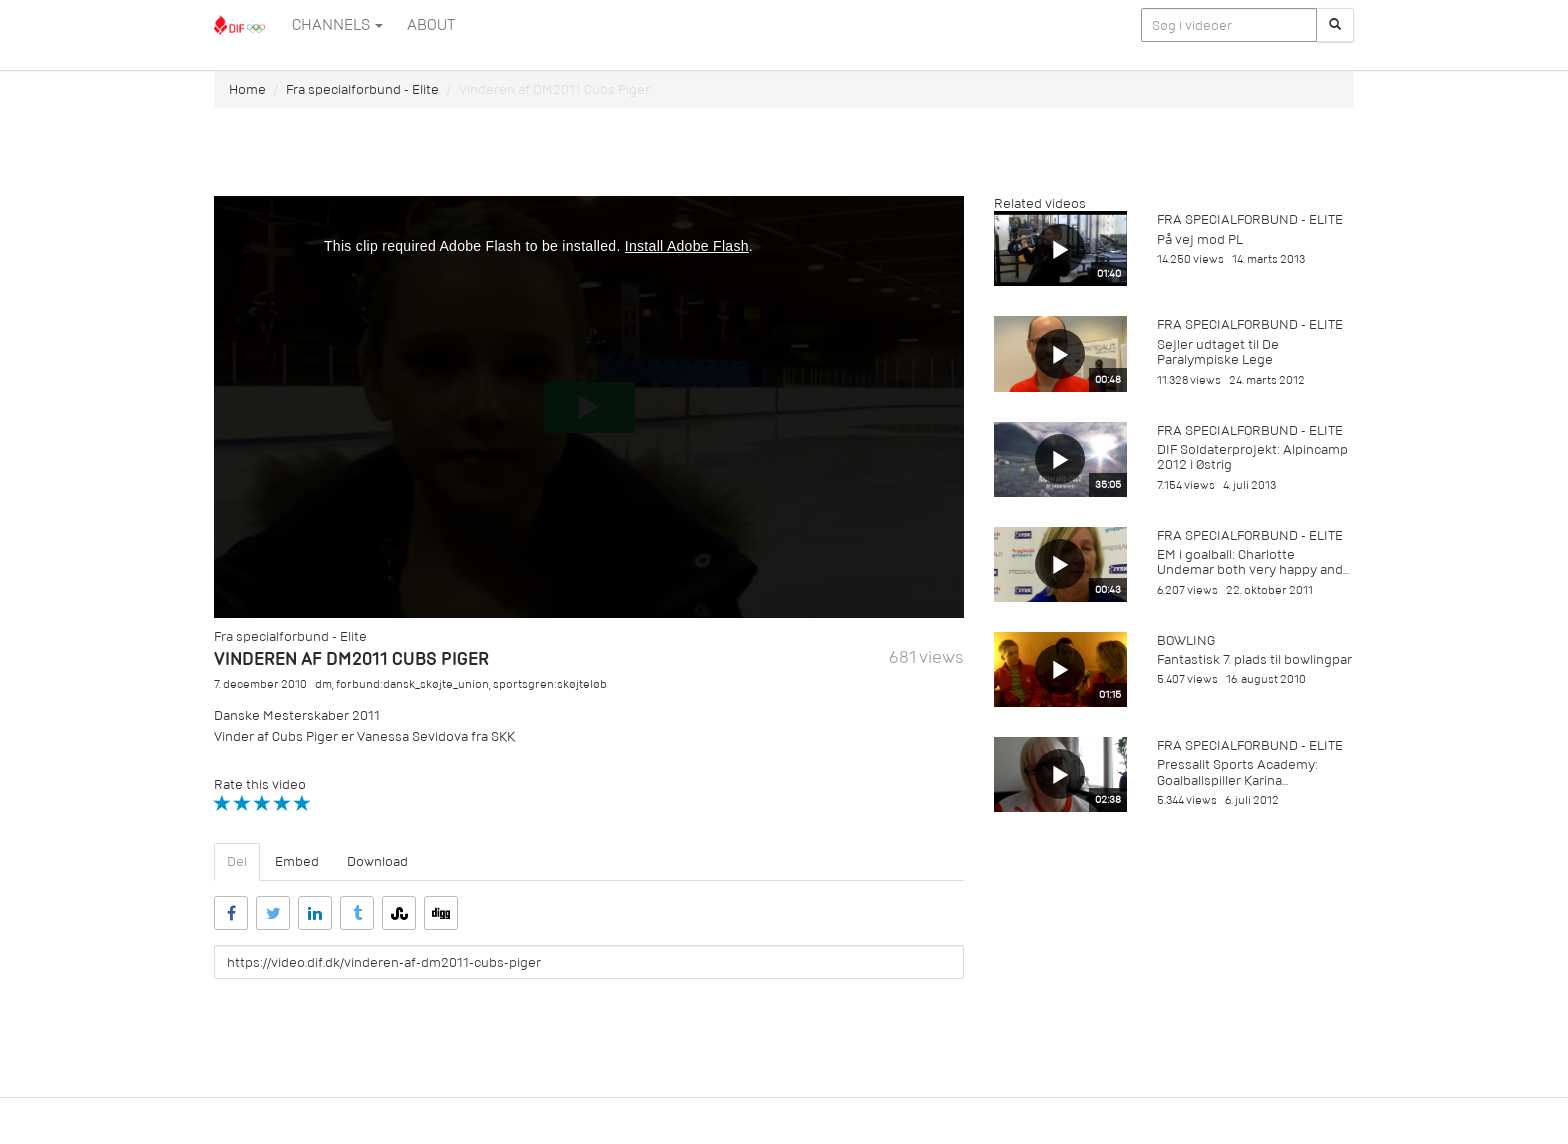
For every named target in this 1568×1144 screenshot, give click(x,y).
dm (323, 684)
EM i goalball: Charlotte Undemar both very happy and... (1253, 562)
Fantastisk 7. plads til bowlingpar (1254, 659)
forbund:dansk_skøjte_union (412, 684)
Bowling (1186, 640)
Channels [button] (337, 25)
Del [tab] (237, 861)
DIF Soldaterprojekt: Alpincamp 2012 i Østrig (1252, 457)
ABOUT (431, 25)
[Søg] (1335, 25)
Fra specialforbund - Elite (362, 89)
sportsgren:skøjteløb (550, 684)
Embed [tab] (297, 861)
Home (247, 89)
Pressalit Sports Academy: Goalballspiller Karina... (1237, 772)
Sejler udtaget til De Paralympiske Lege (1218, 352)
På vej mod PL (1200, 239)
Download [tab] (377, 861)
